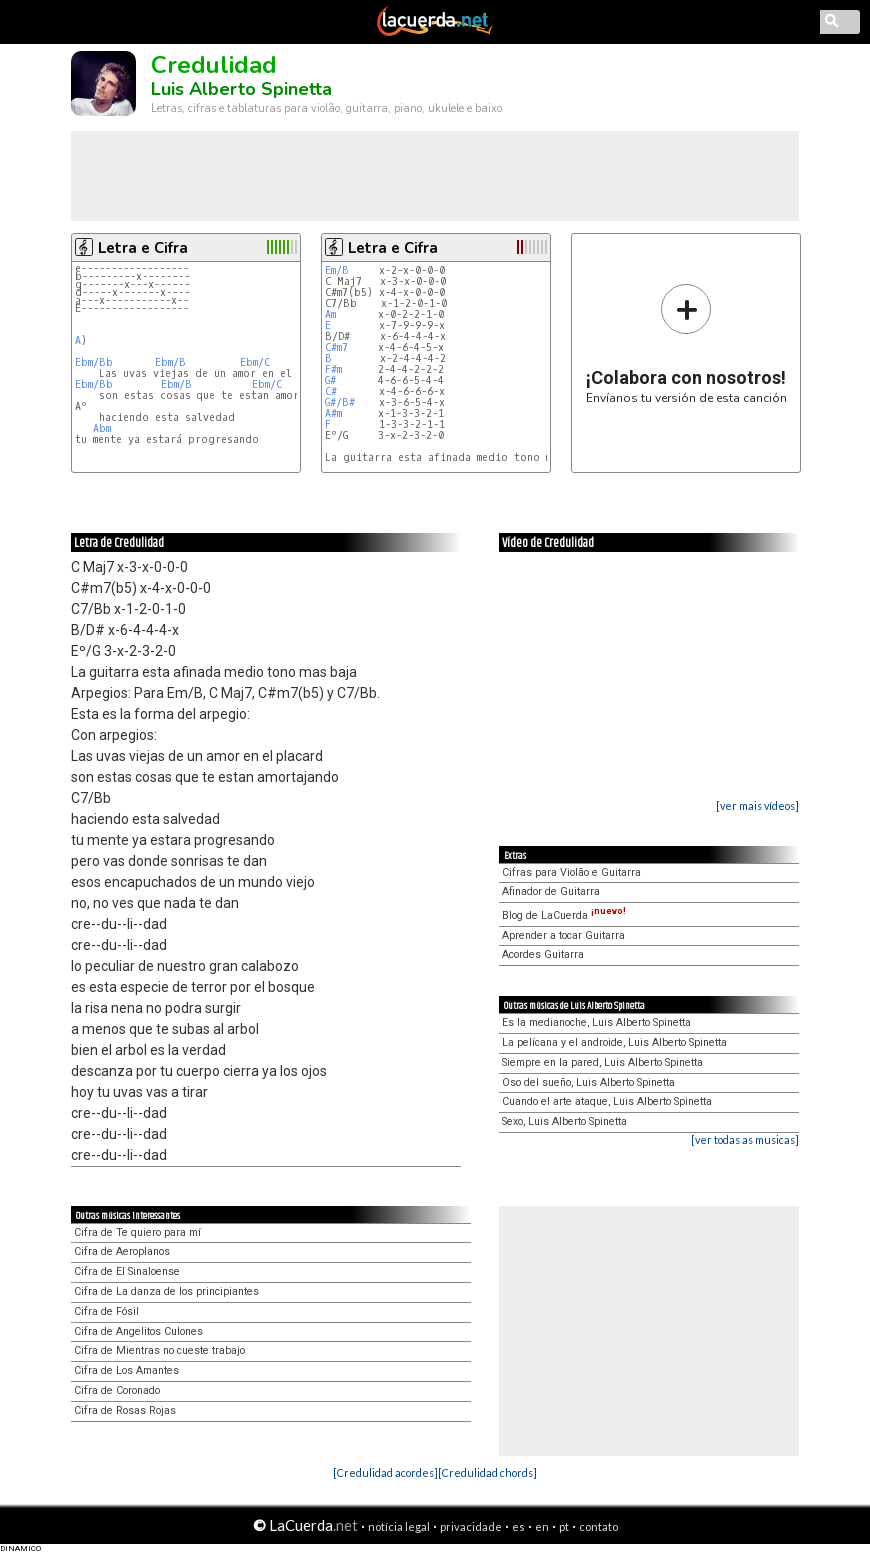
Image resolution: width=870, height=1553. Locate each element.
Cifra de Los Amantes (126, 1370)
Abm (102, 428)
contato (598, 1526)
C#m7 (336, 347)
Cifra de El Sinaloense (127, 1271)
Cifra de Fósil (106, 1311)
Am (330, 314)
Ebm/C (255, 362)
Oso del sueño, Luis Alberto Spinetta (588, 1082)
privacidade (471, 1526)
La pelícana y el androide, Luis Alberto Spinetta (614, 1042)
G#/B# (340, 402)
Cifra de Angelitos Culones (138, 1331)
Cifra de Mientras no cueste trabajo (159, 1350)
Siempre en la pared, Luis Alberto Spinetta (602, 1062)
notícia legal (399, 1526)
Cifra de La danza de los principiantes (166, 1291)
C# (331, 391)
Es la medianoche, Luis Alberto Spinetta (596, 1022)
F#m (333, 369)
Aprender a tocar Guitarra (563, 935)
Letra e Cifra (143, 248)
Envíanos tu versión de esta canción (686, 343)
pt (564, 1526)
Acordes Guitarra (543, 954)
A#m (333, 413)
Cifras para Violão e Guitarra (571, 872)
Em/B (337, 270)
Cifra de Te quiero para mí (137, 1232)
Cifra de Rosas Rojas (125, 1410)
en (542, 1526)
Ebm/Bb (94, 362)
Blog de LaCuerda (564, 915)
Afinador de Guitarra (551, 891)
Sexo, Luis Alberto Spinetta (564, 1121)
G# (330, 380)
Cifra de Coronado (117, 1390)
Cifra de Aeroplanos (122, 1251)
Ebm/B (170, 362)
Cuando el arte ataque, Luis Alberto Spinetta (607, 1101)
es (518, 1526)
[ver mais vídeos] (757, 805)
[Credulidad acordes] (385, 1472)
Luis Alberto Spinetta (241, 89)
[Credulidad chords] (487, 1472)
